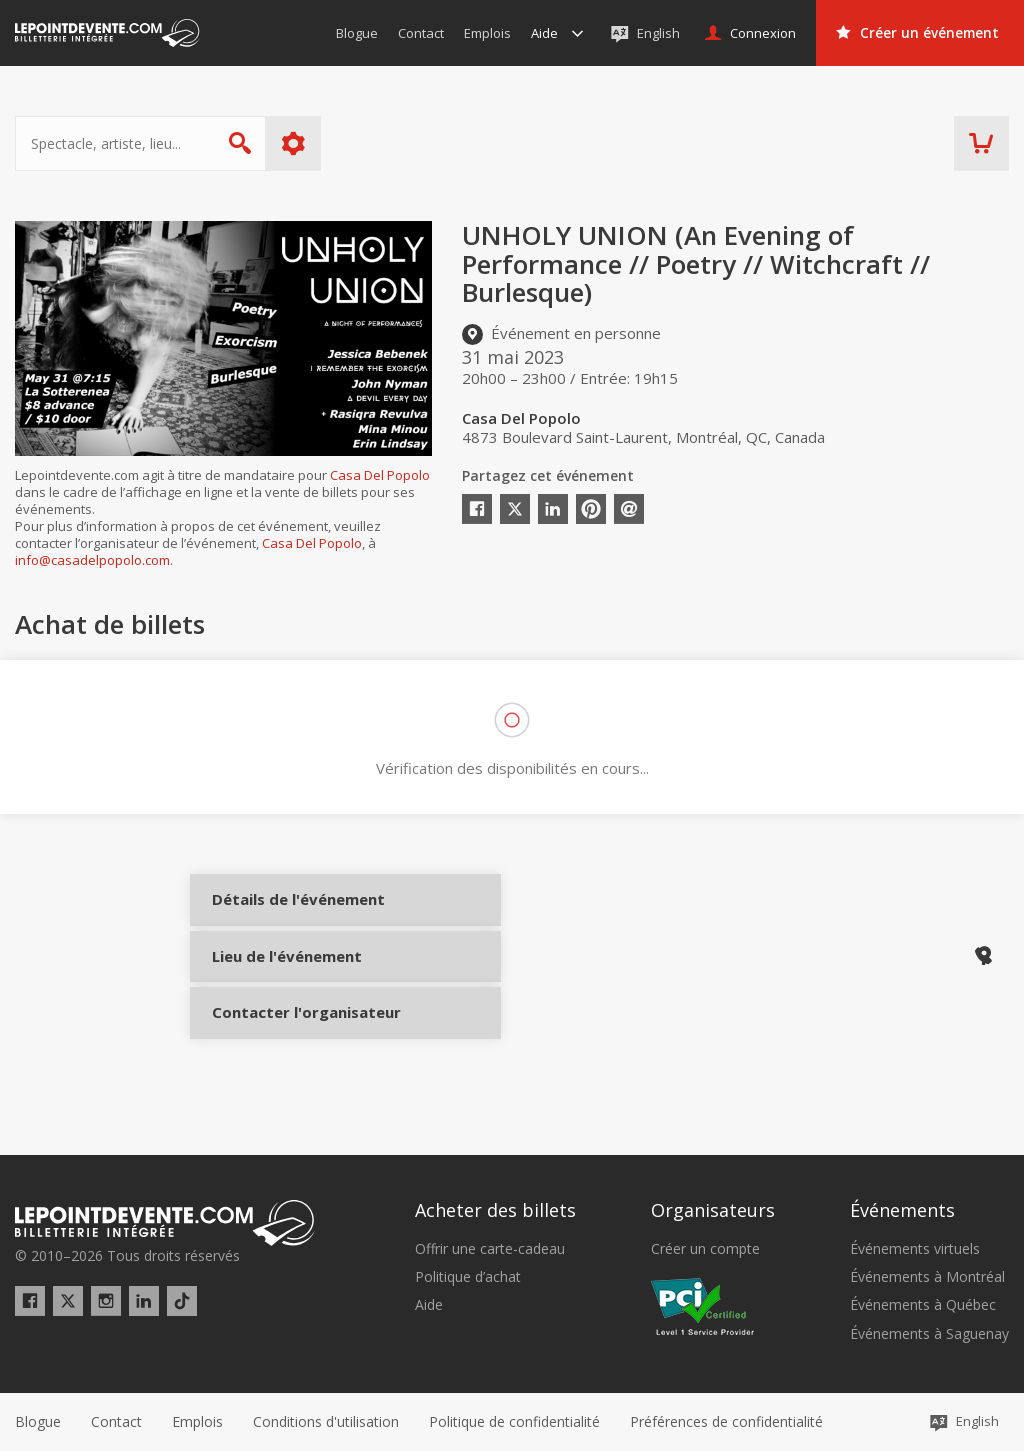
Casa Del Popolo (380, 475)
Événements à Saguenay (929, 1334)
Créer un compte (705, 1249)
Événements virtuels (915, 1249)
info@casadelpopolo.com (92, 560)
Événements (902, 1211)
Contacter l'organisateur (282, 1049)
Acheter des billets (495, 1211)
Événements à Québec (923, 1306)
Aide (429, 1306)
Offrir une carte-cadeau (490, 1249)
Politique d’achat (468, 1278)
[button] (726, 1422)
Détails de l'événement (282, 915)
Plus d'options (293, 143)
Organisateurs (713, 1211)
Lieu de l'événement (282, 982)
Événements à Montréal (927, 1278)
